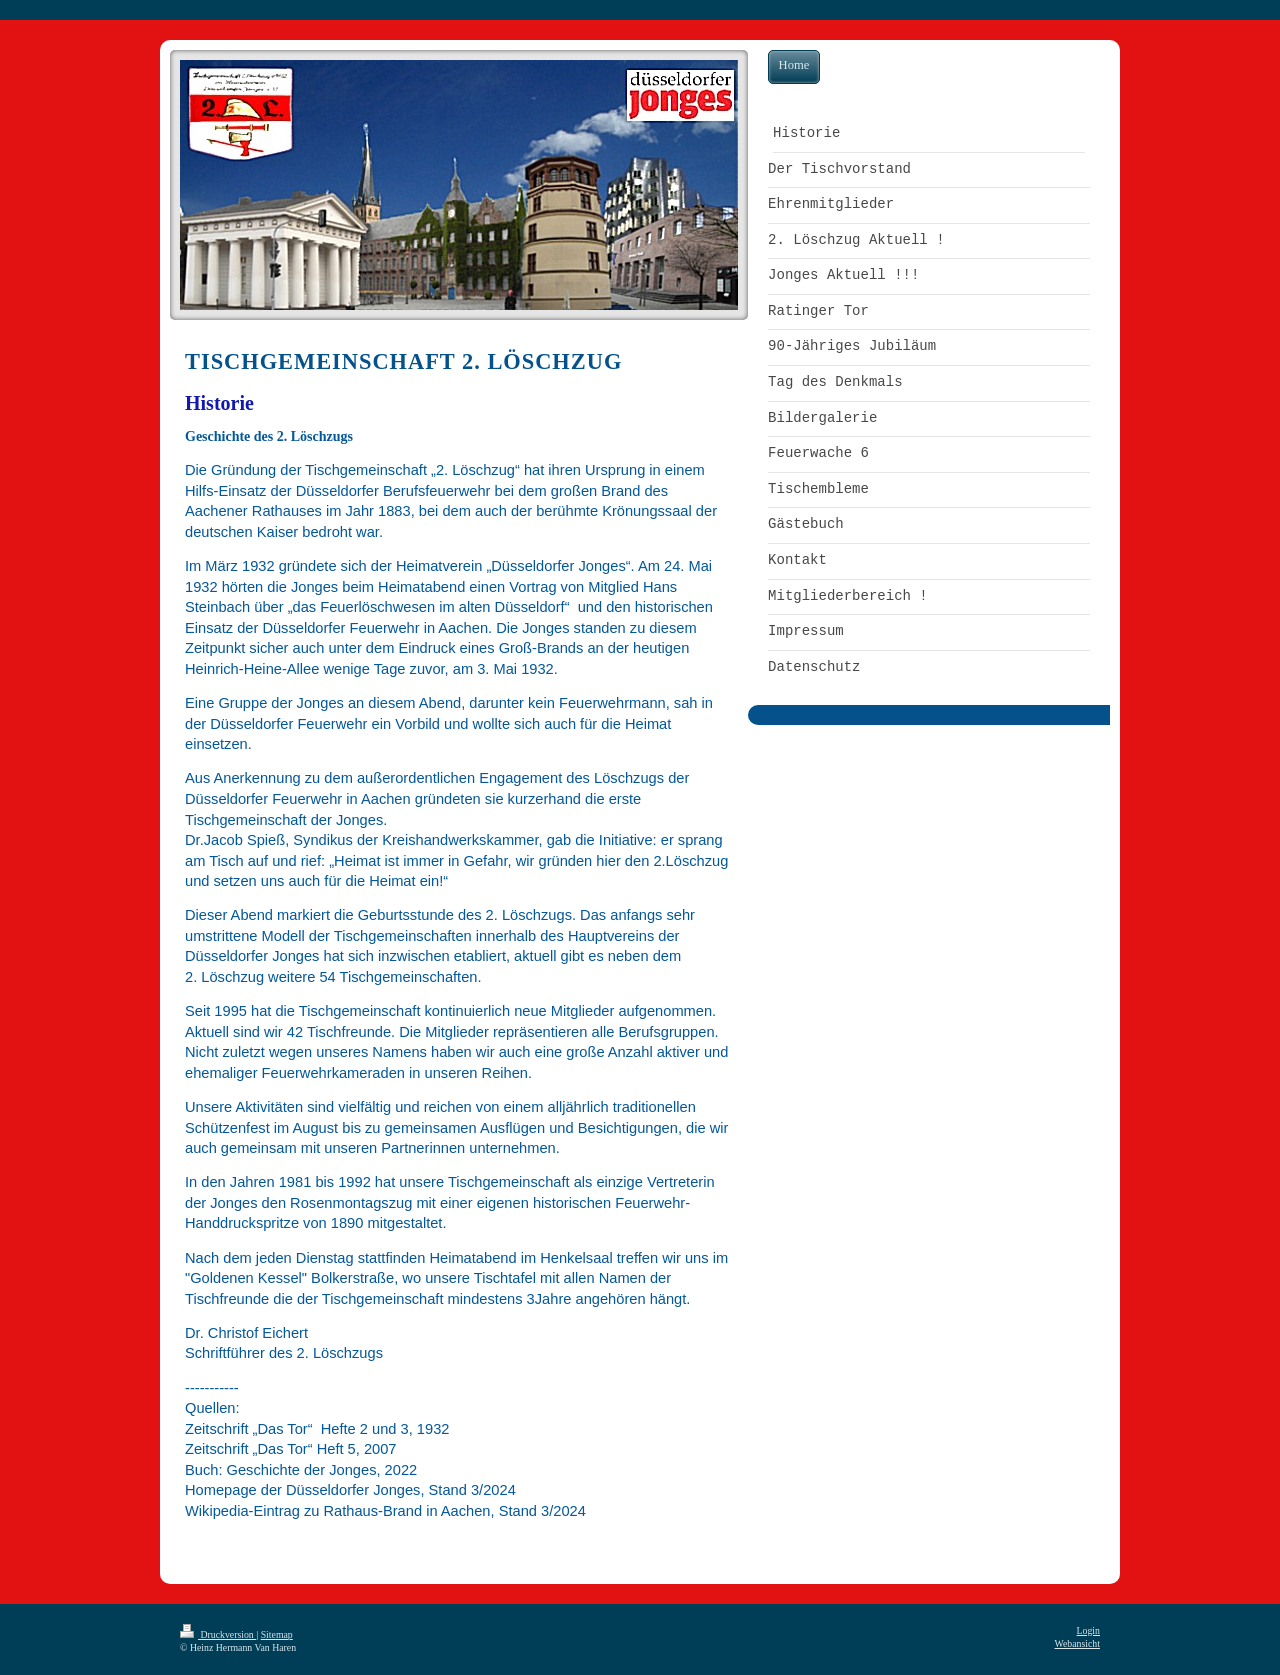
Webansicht (1077, 1643)
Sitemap (277, 1634)
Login (1088, 1630)
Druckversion (218, 1634)
